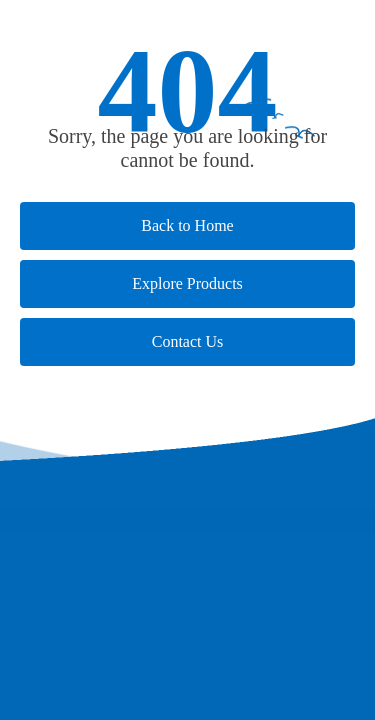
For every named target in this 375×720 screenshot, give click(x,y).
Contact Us (188, 341)
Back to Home (187, 225)
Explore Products (187, 283)
